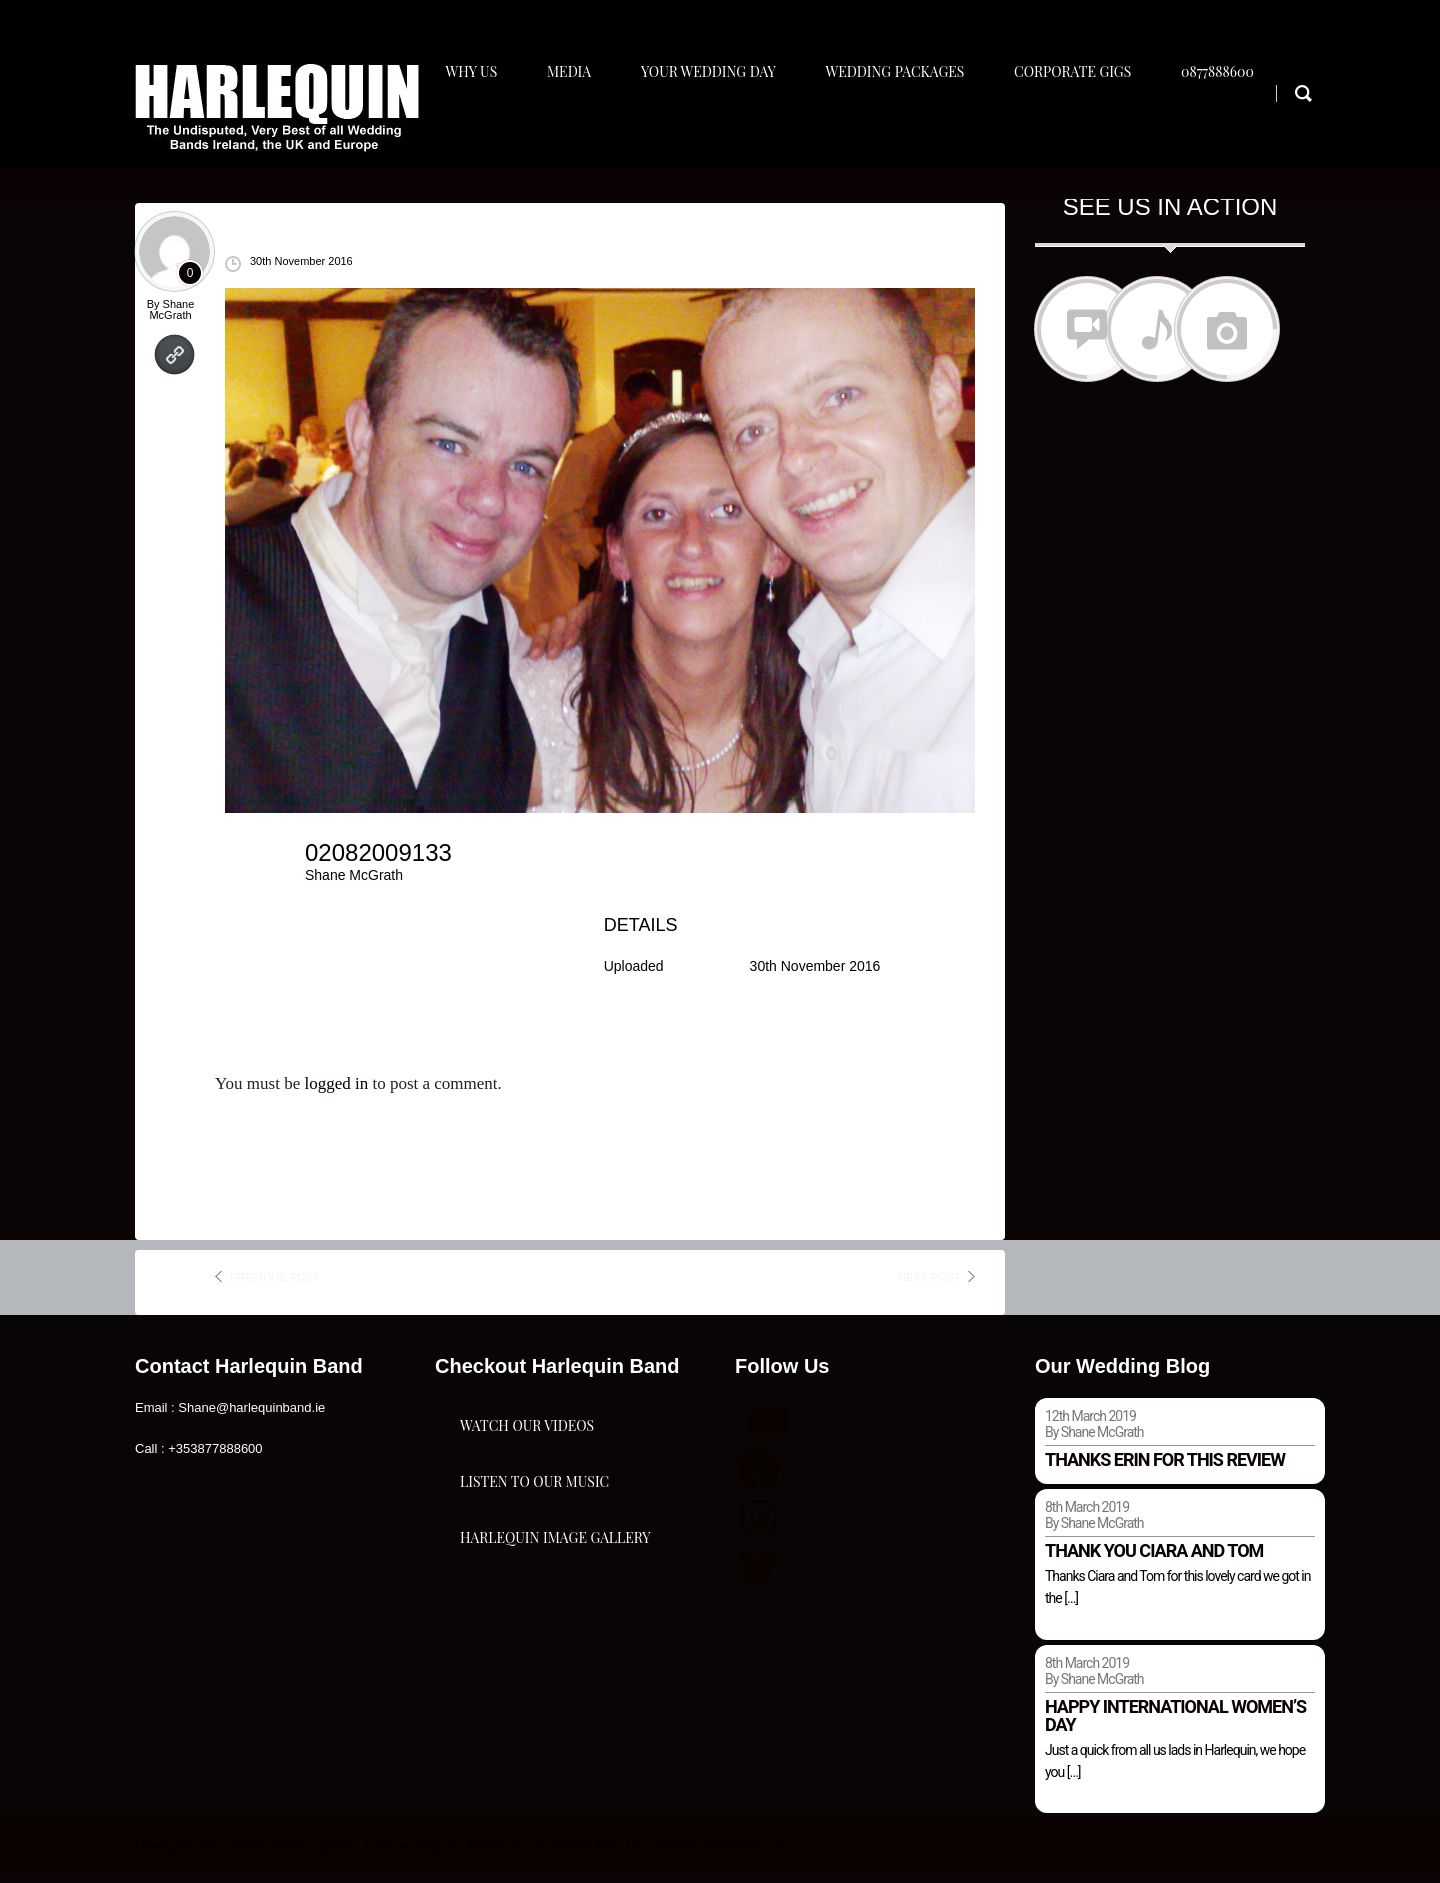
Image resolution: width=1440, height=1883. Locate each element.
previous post (275, 1285)
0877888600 (1238, 126)
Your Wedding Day (717, 126)
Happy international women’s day (1175, 1723)
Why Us (473, 126)
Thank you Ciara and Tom (1154, 1558)
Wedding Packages (908, 126)
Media (574, 126)
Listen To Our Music (534, 1555)
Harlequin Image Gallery (555, 1655)
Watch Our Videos (527, 1455)
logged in (336, 1092)
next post (929, 1285)
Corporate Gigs (1089, 126)
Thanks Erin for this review (1165, 1467)
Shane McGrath (171, 317)
